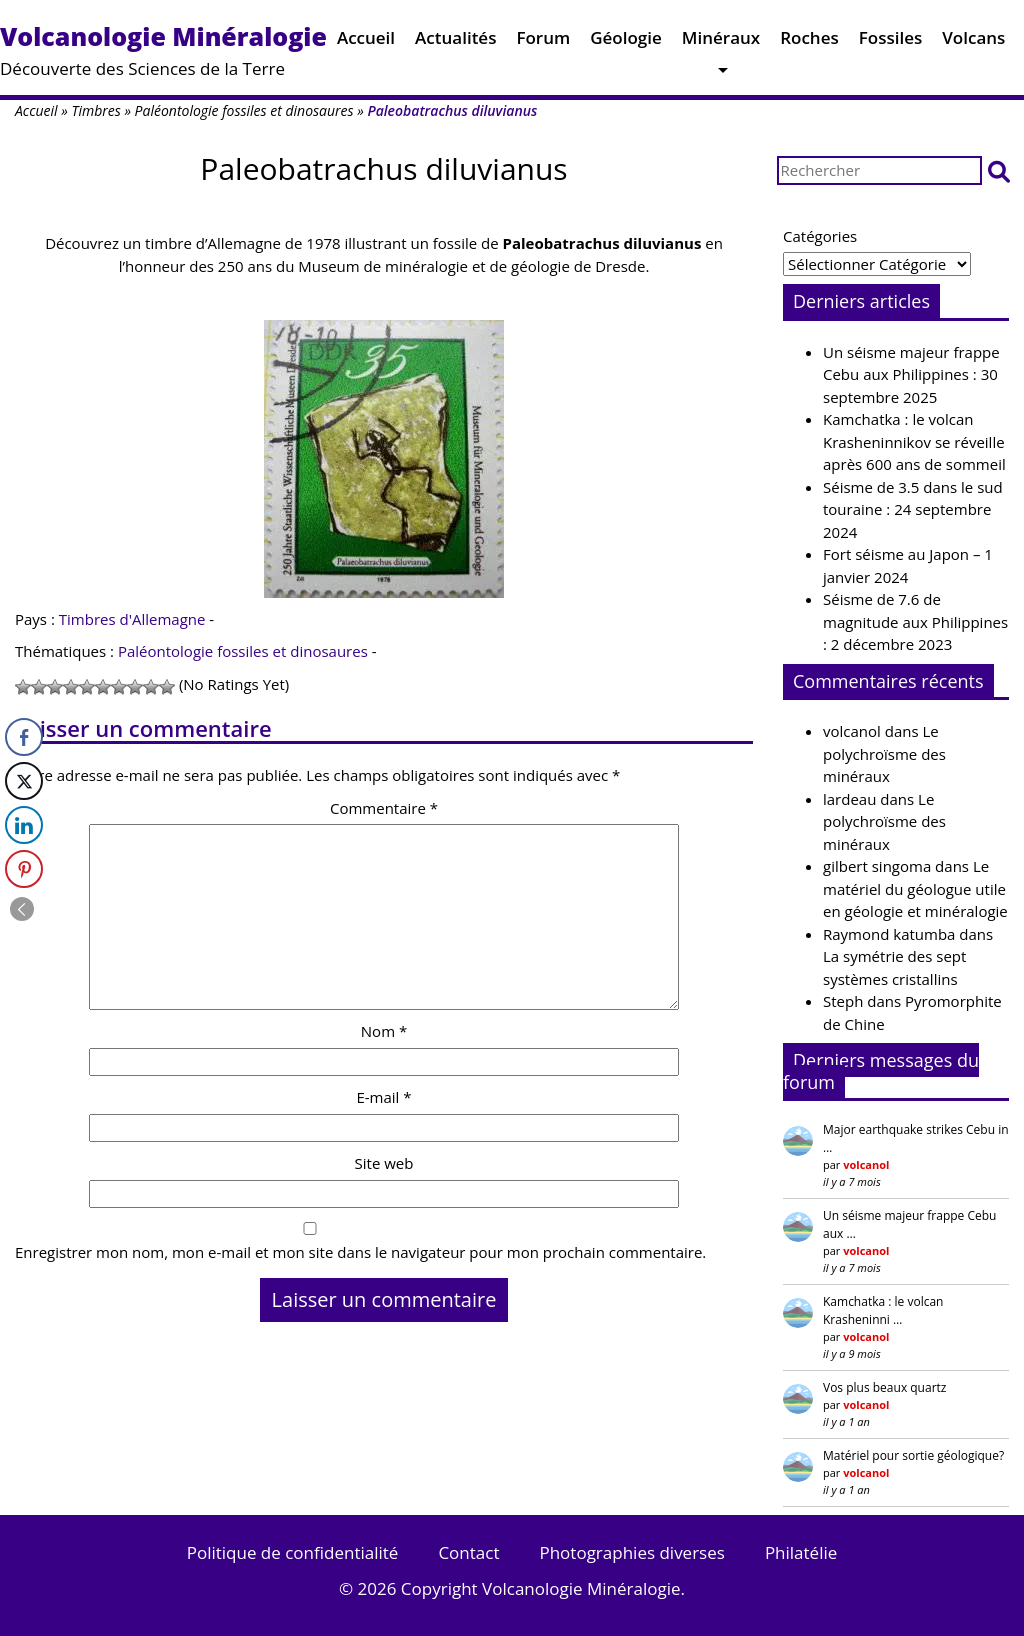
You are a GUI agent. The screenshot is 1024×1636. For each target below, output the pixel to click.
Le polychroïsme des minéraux (884, 753)
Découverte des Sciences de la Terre (163, 49)
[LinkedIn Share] (24, 825)
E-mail (383, 1097)
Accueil (366, 42)
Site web (384, 1163)
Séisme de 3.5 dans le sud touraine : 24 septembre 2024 (913, 509)
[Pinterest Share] (24, 869)
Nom (384, 1031)
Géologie (626, 42)
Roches (809, 42)
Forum (543, 42)
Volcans (973, 42)
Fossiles (891, 42)
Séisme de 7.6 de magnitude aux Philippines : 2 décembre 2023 (915, 621)
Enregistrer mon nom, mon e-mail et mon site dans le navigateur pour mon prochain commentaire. (360, 1252)
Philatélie (801, 1552)
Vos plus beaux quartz (884, 1387)
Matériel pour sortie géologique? (913, 1455)
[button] (999, 170)
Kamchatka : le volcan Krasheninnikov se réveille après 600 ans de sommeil (914, 441)
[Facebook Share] (24, 737)
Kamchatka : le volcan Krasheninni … (883, 1310)
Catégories (820, 236)
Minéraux (721, 42)
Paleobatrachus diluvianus (383, 168)
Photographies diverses (631, 1552)
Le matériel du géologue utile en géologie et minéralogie (915, 888)
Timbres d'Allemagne (132, 619)
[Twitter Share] (24, 781)
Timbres (95, 110)
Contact (468, 1552)
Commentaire (384, 808)
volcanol (852, 731)
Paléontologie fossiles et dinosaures (244, 110)
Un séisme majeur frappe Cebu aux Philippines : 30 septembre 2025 (911, 374)
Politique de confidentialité (293, 1552)
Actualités (455, 42)
